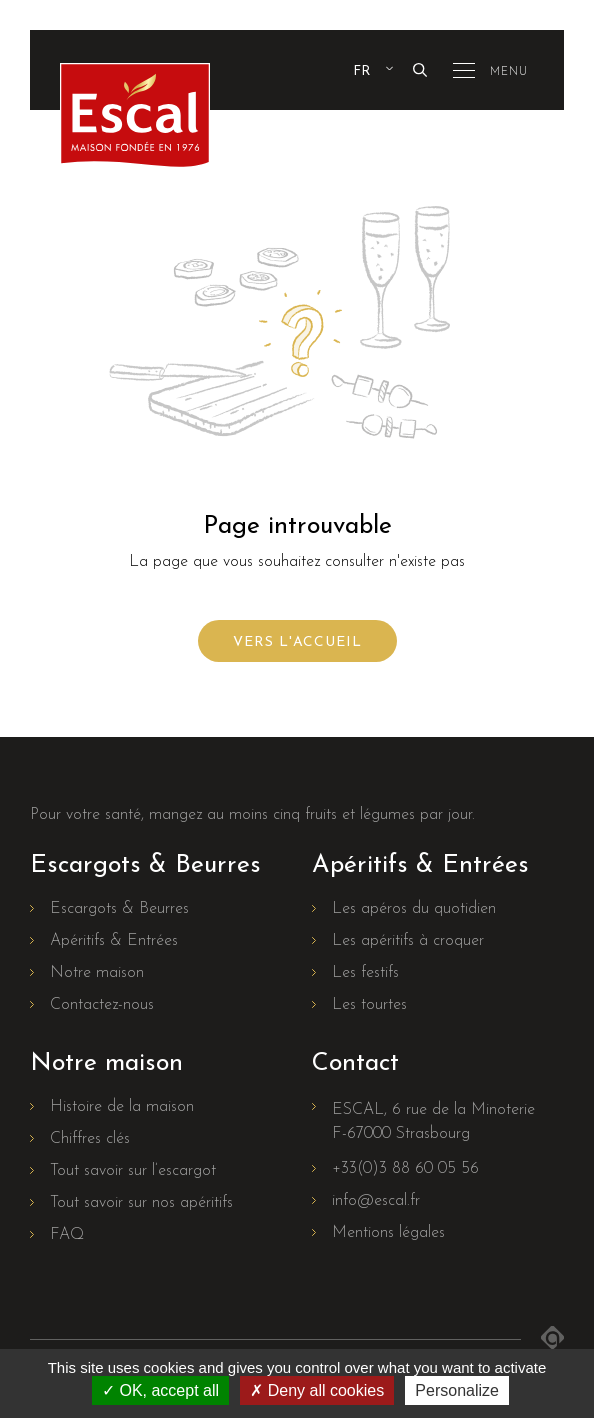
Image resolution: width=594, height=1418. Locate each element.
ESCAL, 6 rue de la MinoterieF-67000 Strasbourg (433, 1122)
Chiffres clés (90, 1139)
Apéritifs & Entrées (114, 941)
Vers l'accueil (297, 642)
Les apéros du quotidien (414, 909)
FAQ (67, 1235)
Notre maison (97, 973)
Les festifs (365, 973)
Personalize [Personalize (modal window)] (457, 1390)
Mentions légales (388, 1233)
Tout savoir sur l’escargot (133, 1171)
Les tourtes (369, 1005)
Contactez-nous (102, 1005)
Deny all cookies (317, 1390)
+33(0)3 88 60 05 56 (405, 1169)
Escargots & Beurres (119, 909)
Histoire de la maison (122, 1107)
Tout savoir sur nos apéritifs (141, 1203)
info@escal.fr (376, 1201)
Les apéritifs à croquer (408, 941)
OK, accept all (160, 1390)
